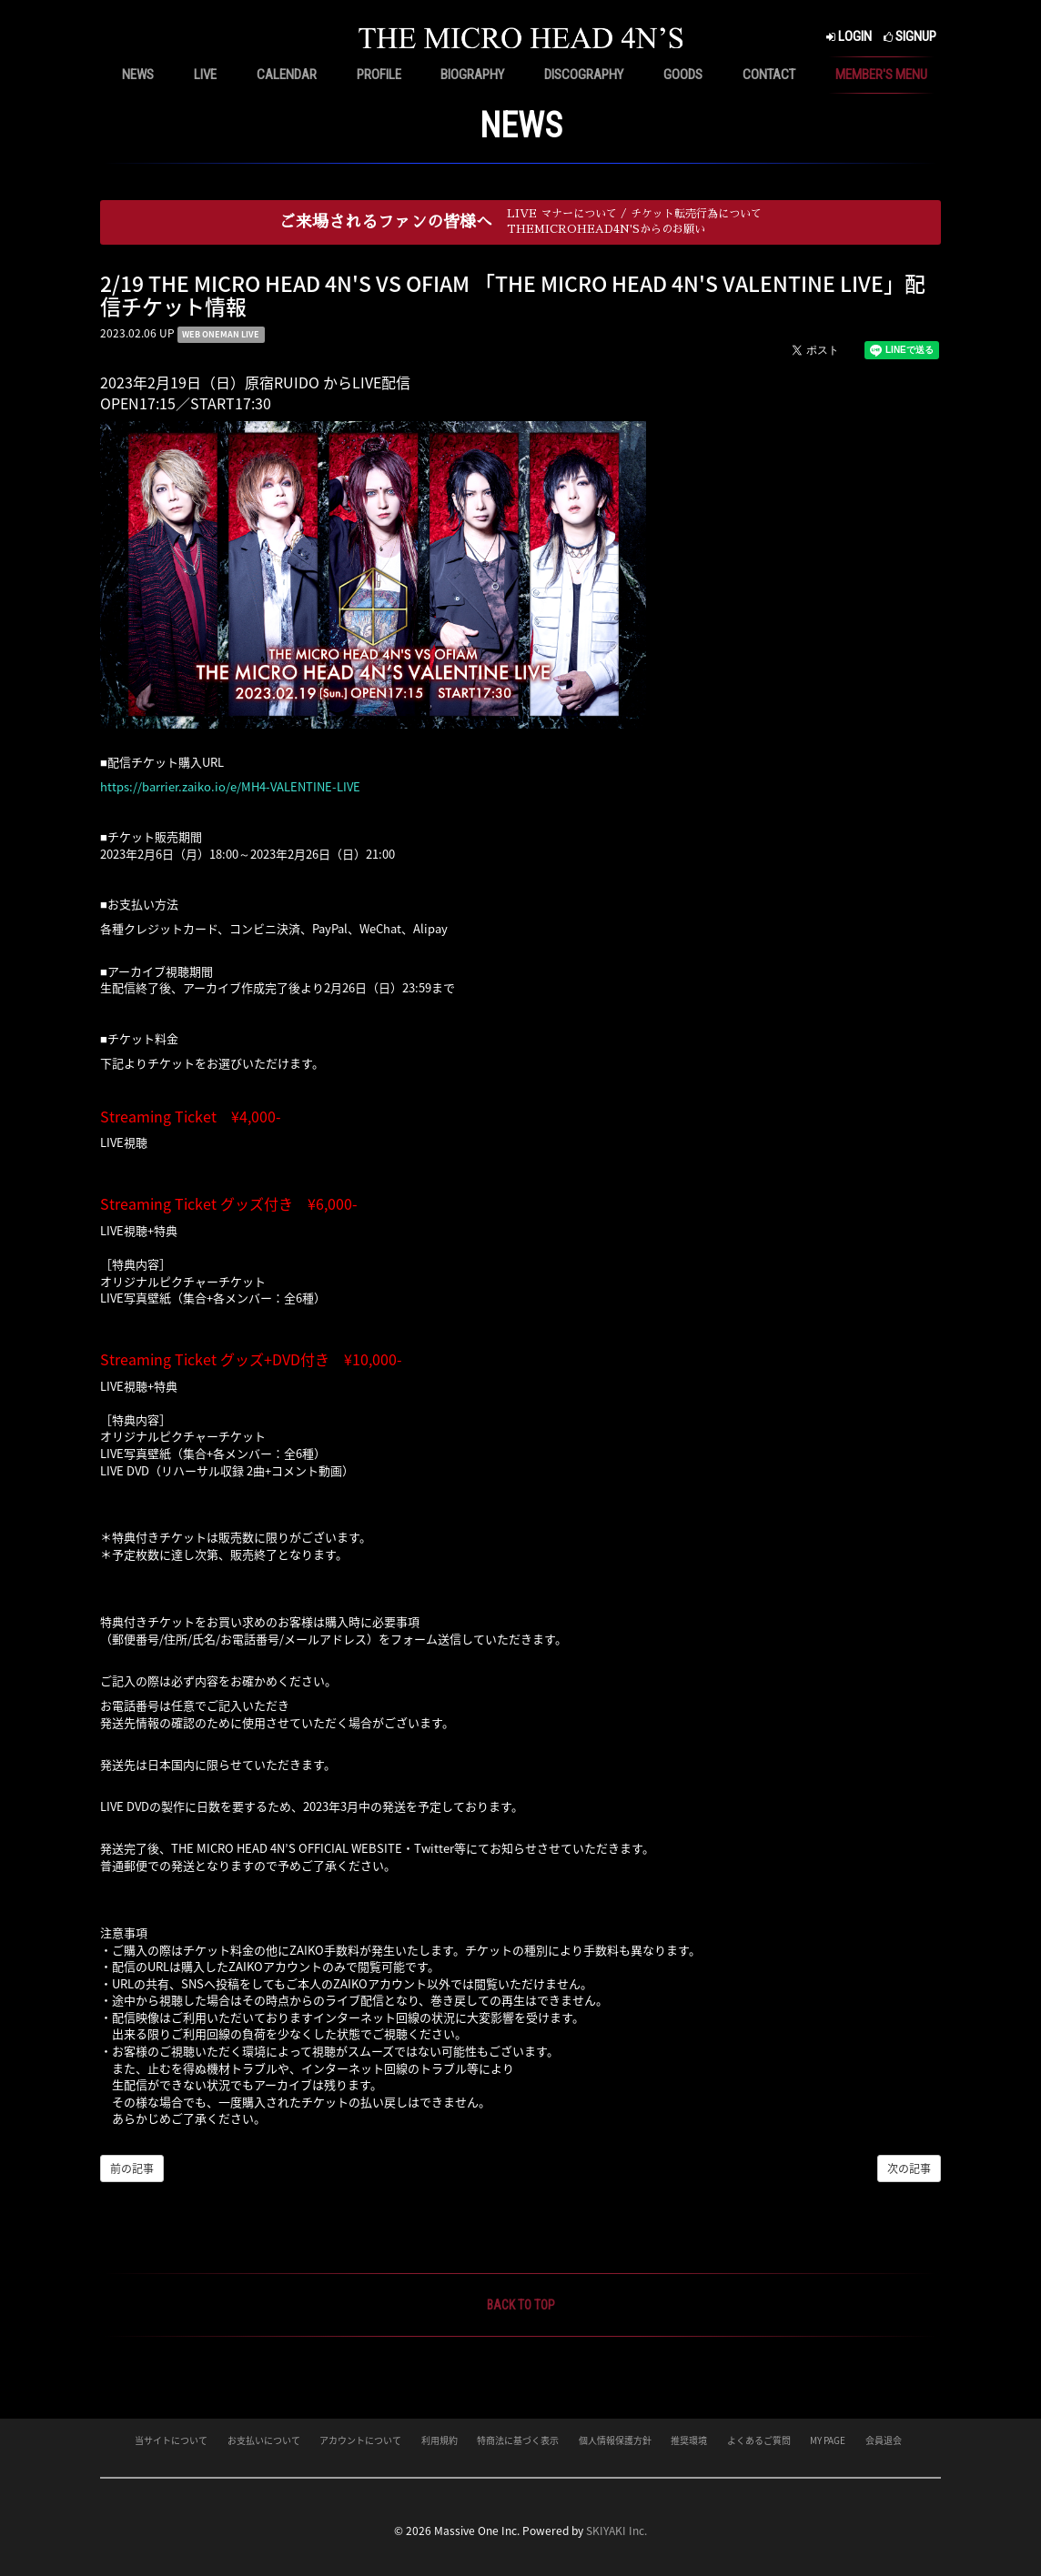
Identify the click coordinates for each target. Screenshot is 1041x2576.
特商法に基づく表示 (518, 2440)
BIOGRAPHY (472, 74)
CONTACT (769, 74)
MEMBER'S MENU (881, 74)
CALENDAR (287, 74)
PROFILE (379, 74)
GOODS (682, 74)
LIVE (205, 74)
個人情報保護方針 (615, 2440)
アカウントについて (360, 2440)
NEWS (138, 74)
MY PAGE (827, 2440)
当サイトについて (171, 2440)
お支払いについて (263, 2440)
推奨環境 (689, 2440)
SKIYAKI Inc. (616, 2530)
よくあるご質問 (759, 2440)
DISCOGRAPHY (583, 74)
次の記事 (909, 2168)
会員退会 (883, 2440)
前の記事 (132, 2168)
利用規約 (439, 2440)
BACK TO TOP (521, 2305)
